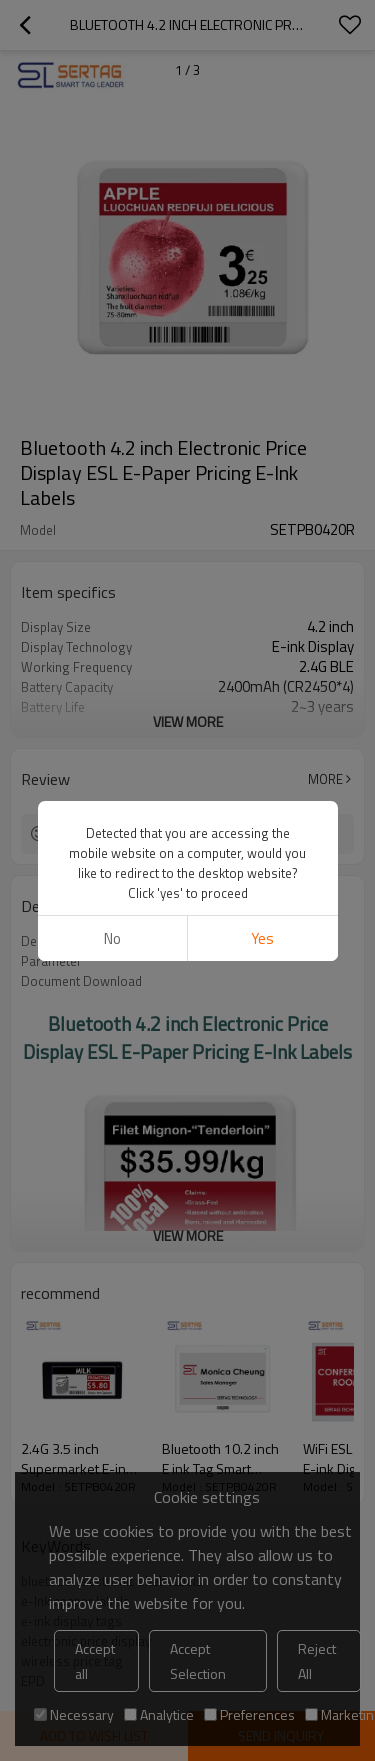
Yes (262, 938)
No (112, 938)
